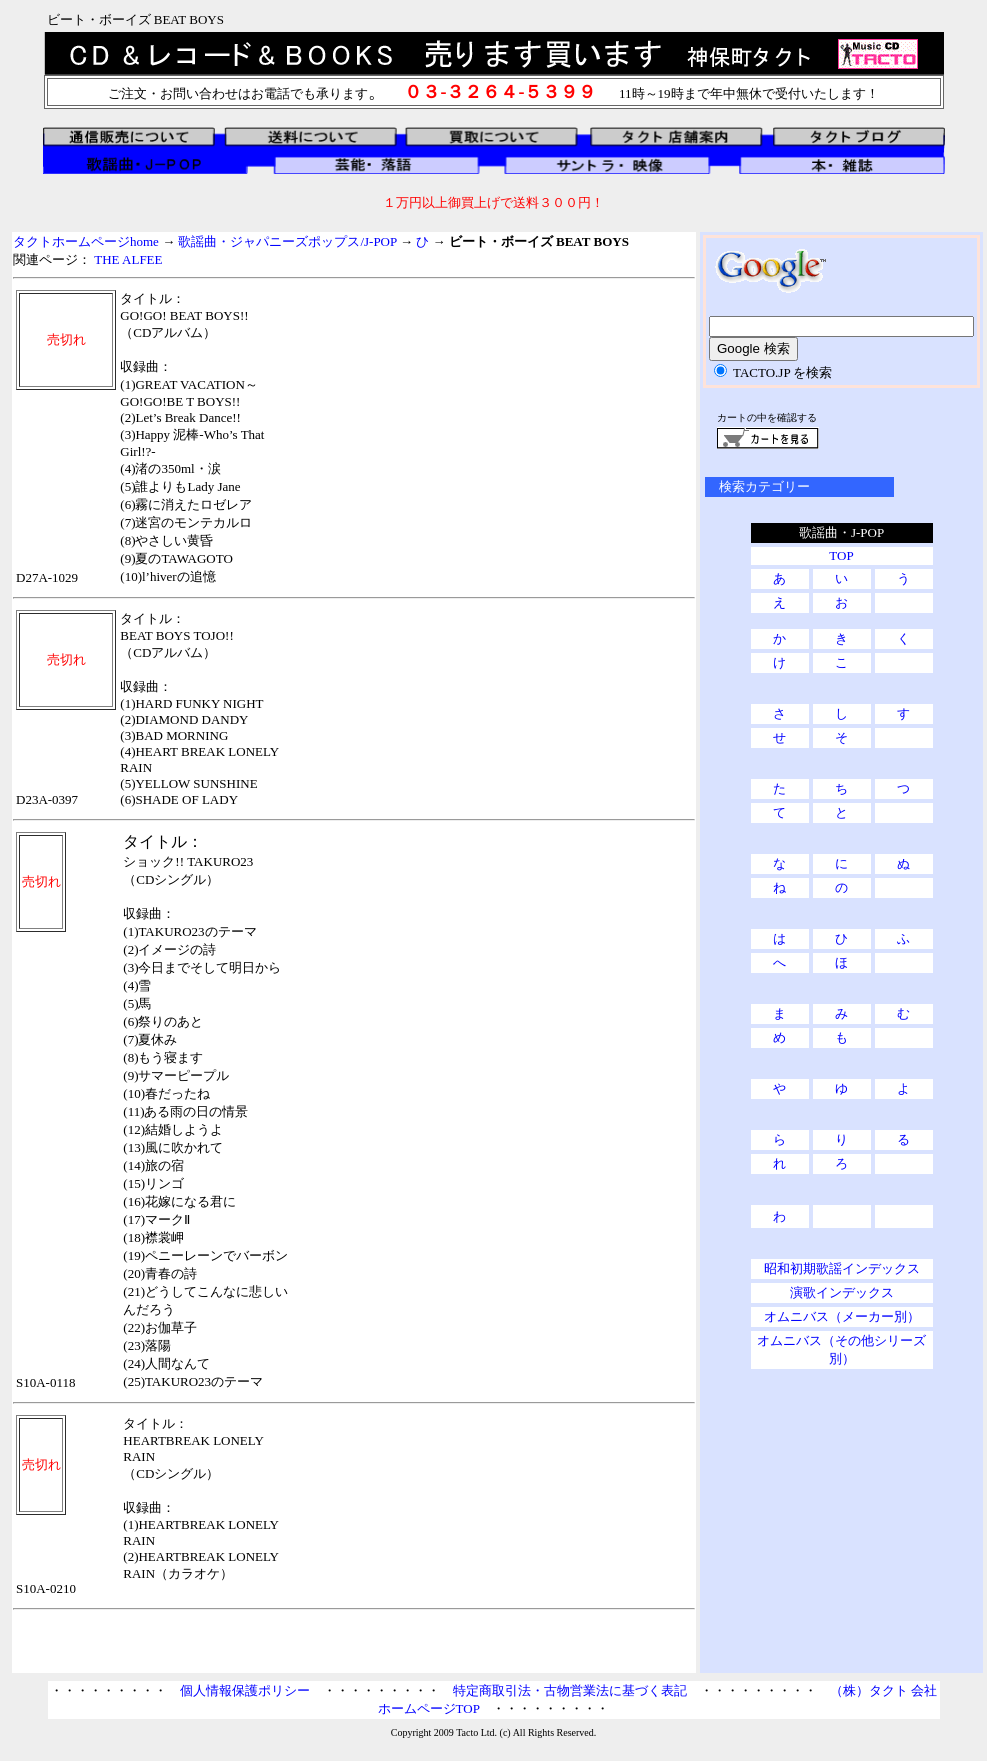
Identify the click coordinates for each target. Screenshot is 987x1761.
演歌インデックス (842, 1292)
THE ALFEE (128, 259)
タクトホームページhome (86, 241)
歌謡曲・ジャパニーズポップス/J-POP (287, 241)
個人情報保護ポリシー (245, 1690)
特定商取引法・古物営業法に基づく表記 (570, 1690)
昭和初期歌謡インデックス (842, 1268)
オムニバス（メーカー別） (842, 1316)
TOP (841, 555)
